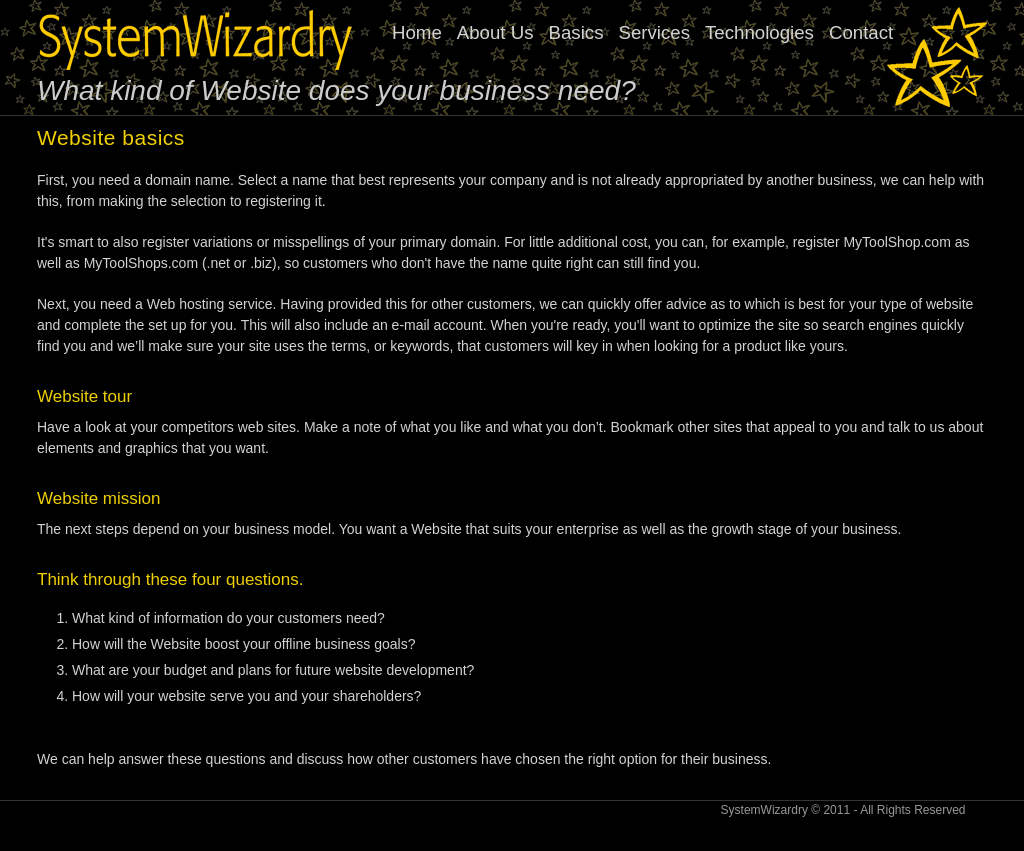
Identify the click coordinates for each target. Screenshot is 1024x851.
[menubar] (650, 33)
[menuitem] (650, 33)
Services (654, 32)
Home (417, 32)
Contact (861, 32)
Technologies (759, 32)
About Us (495, 32)
